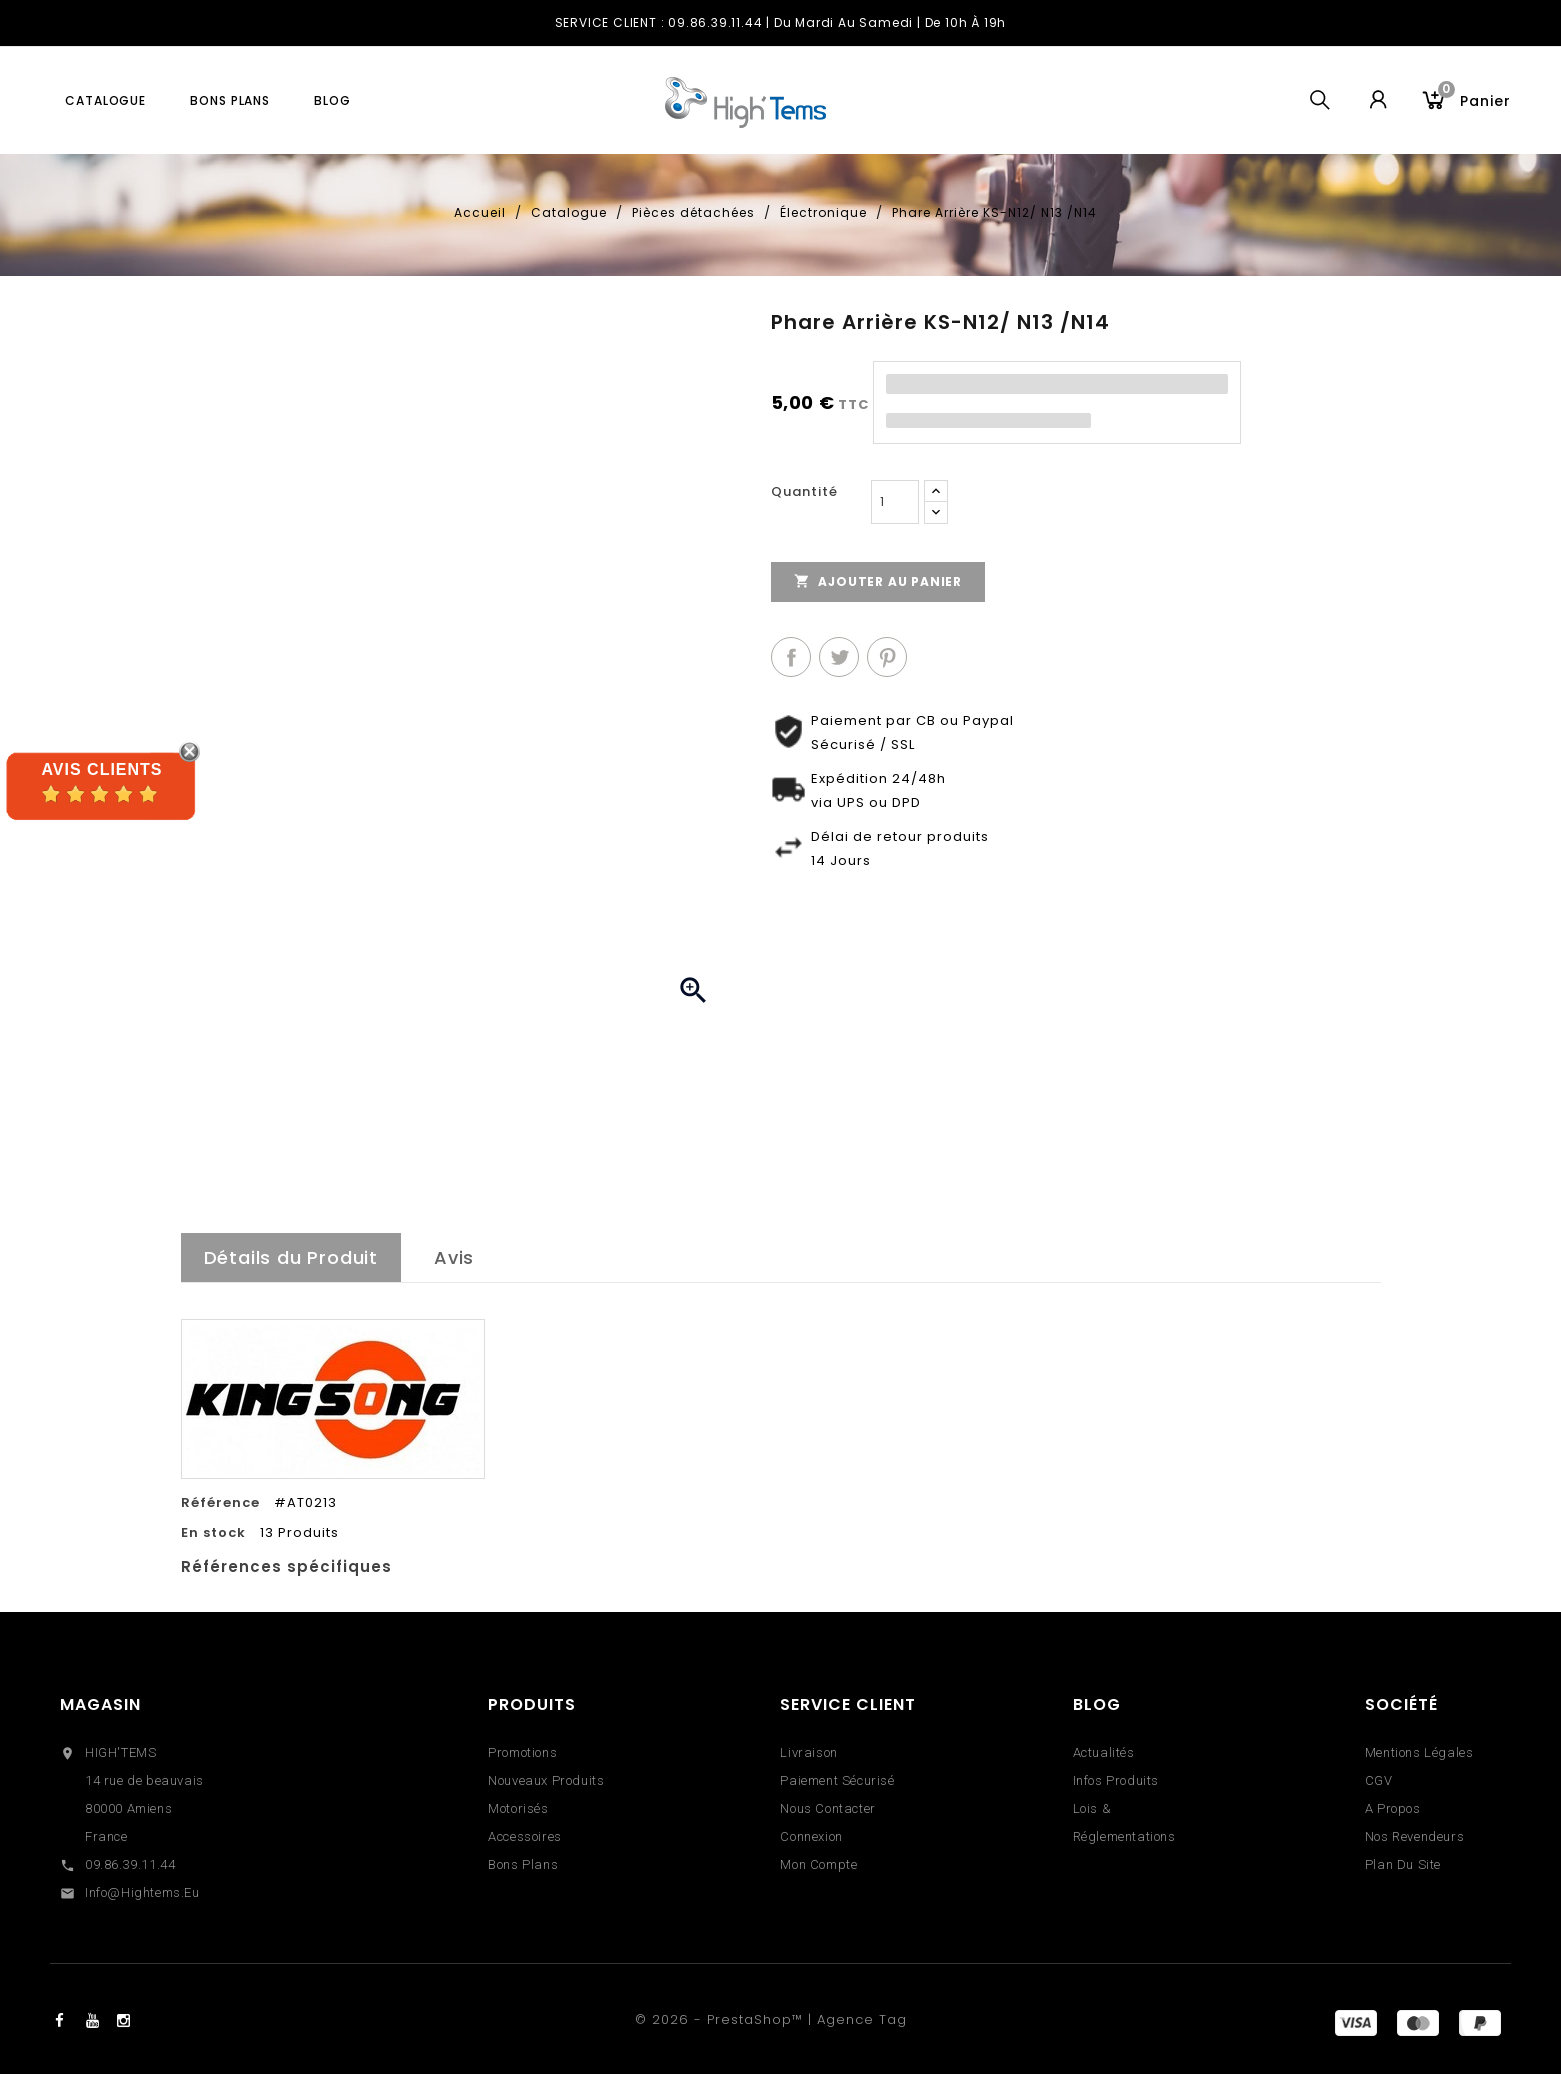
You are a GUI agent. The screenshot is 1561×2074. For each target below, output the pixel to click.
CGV (1379, 1780)
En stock (213, 1533)
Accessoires (525, 1836)
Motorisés (518, 1808)
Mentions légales (1419, 1752)
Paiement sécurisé (837, 1780)
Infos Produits (1116, 1780)
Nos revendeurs (1414, 1836)
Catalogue (105, 100)
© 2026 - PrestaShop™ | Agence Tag (771, 2019)
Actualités (1104, 1752)
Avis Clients (101, 769)
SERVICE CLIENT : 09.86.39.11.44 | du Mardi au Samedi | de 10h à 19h (781, 22)
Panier (1474, 98)
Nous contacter (827, 1808)
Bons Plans (523, 1864)
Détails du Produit (291, 1257)
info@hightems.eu (142, 1892)
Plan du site (1403, 1864)
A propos (1393, 1808)
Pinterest (887, 657)
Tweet (839, 657)
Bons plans (230, 100)
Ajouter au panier (878, 581)
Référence (220, 1503)
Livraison (808, 1752)
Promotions (522, 1752)
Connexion (811, 1836)
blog (332, 100)
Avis (454, 1257)
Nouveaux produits (546, 1780)
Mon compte (818, 1864)
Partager (791, 657)
